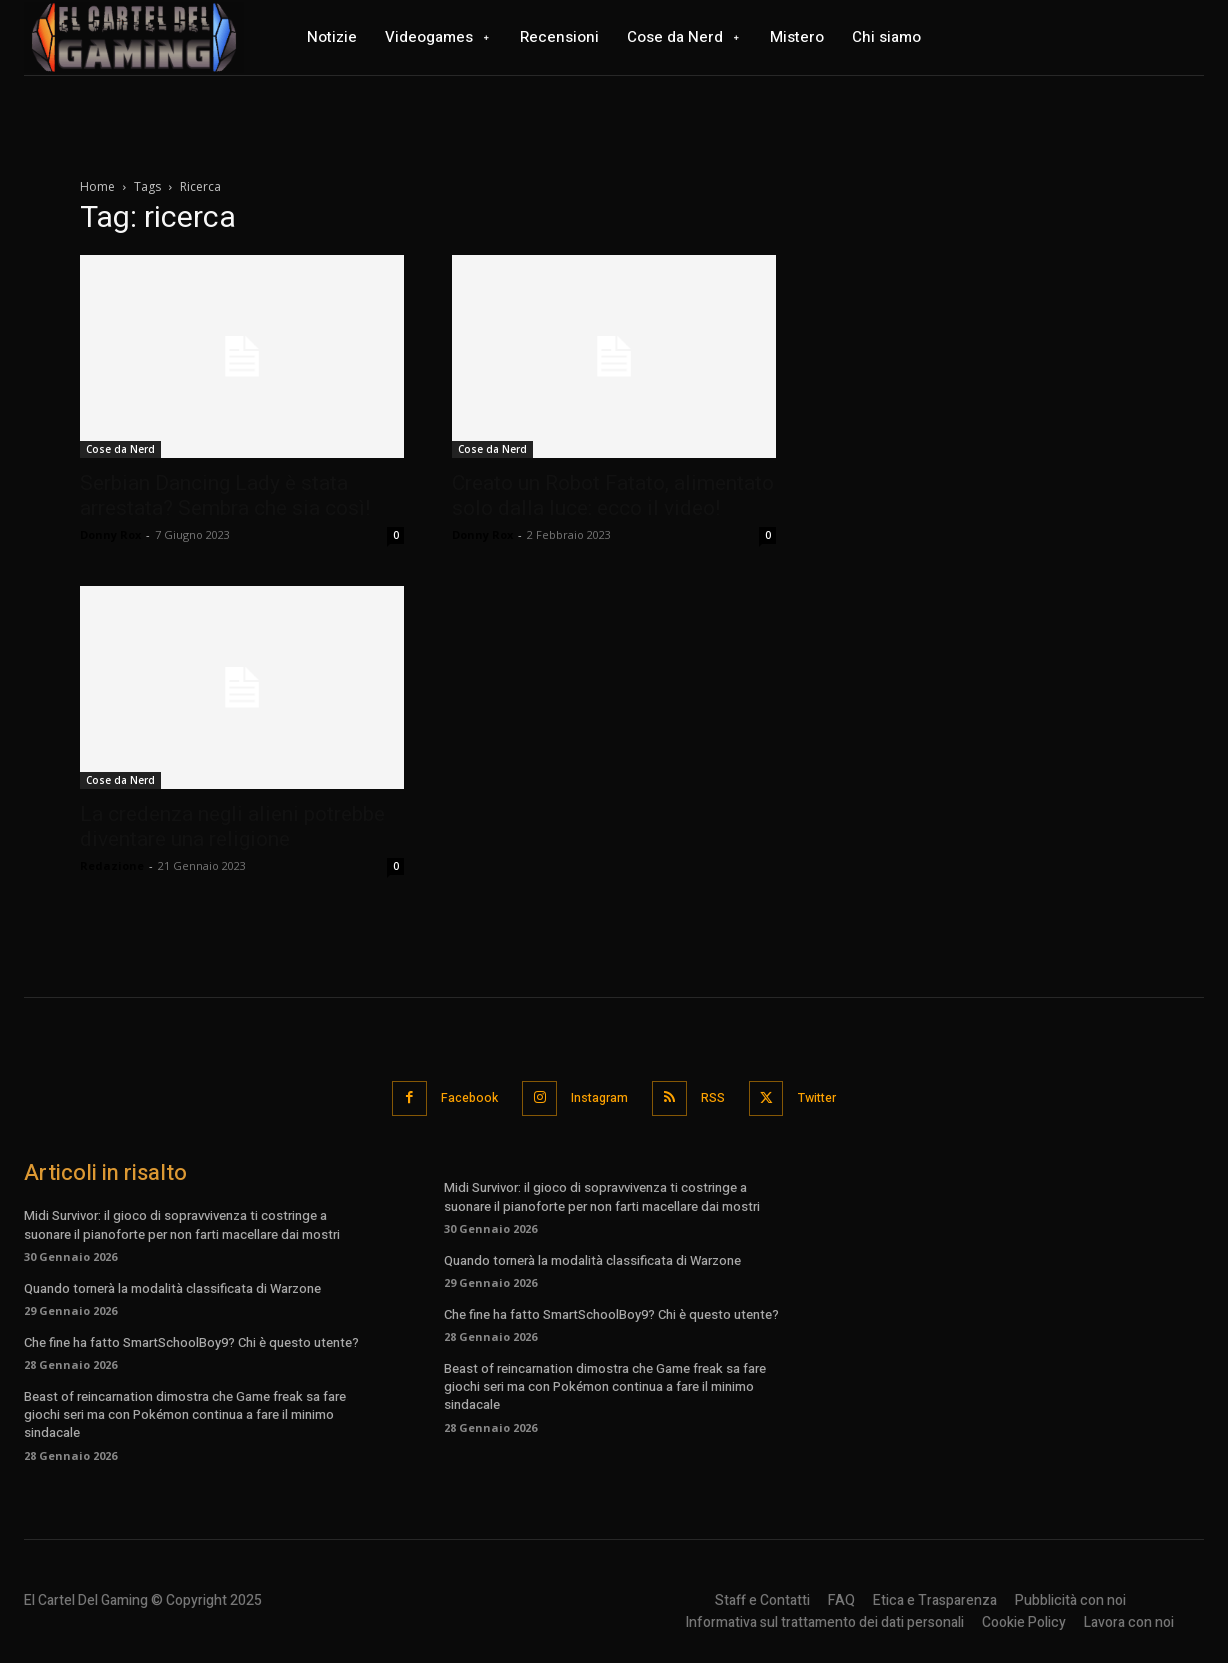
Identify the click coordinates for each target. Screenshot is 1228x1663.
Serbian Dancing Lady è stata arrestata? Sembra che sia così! (225, 495)
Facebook (456, 1096)
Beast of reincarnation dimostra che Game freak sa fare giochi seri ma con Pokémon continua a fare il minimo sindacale (185, 1412)
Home (97, 186)
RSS (719, 1096)
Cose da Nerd (120, 449)
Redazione (112, 865)
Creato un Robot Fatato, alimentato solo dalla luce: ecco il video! (613, 495)
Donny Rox (110, 534)
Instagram (596, 1096)
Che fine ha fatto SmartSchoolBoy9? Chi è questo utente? (191, 1339)
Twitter (832, 1096)
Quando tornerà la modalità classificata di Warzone (172, 1285)
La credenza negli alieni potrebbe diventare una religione (232, 826)
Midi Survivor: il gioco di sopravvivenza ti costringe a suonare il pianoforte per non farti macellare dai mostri (182, 1222)
